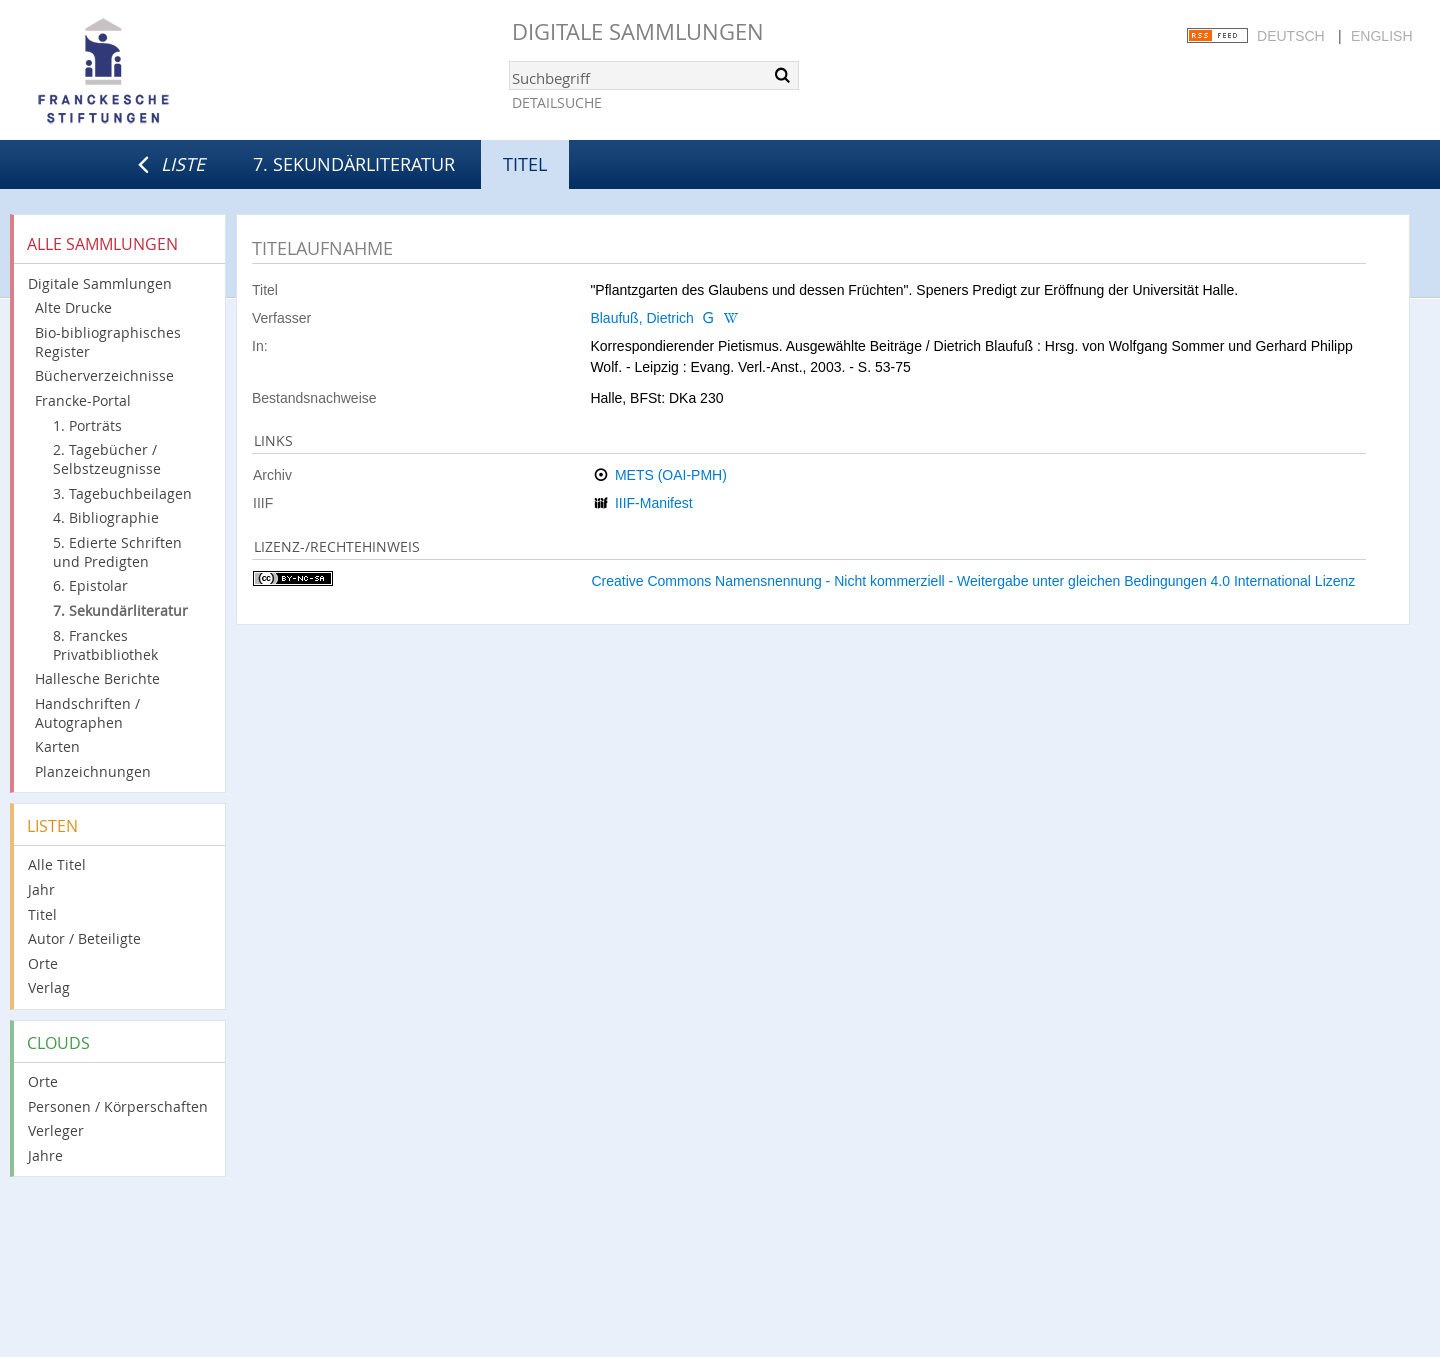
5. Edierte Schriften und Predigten (117, 552)
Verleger (56, 1130)
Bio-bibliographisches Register (108, 342)
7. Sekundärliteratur (354, 164)
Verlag (49, 987)
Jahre (45, 1155)
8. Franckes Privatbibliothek (105, 645)
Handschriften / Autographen (87, 713)
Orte (43, 963)
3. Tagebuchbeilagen (122, 493)
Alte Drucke (73, 307)
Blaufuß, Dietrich (641, 318)
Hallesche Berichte (97, 678)
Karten (57, 746)
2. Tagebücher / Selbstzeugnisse (107, 459)
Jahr (41, 889)
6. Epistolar (90, 585)
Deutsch (1291, 36)
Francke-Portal (83, 400)
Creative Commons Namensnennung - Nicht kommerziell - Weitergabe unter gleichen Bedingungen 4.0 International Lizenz (973, 581)
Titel (42, 914)
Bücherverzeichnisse (104, 375)
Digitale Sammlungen (638, 31)
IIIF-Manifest (654, 503)
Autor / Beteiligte (84, 938)
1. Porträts (87, 425)
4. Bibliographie (106, 517)
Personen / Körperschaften (118, 1106)
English (1381, 36)
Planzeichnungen (93, 771)
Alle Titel (57, 864)
